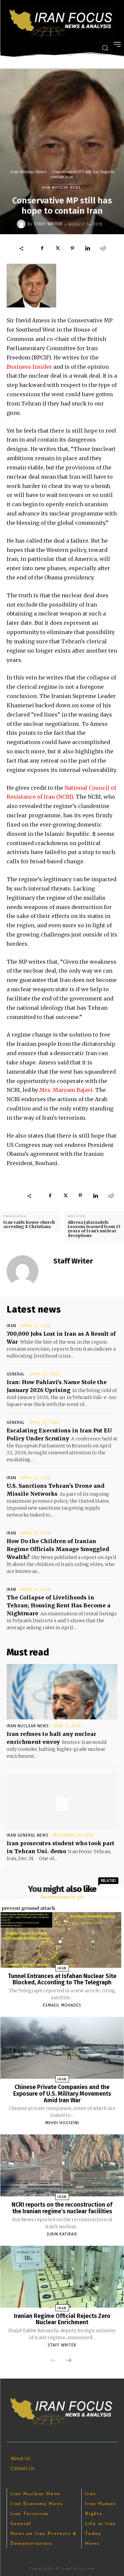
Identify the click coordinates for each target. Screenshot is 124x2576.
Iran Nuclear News (28, 171)
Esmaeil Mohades (62, 2005)
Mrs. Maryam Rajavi (66, 1090)
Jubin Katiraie (62, 2234)
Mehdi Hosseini (62, 2122)
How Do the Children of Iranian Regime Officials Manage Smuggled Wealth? (58, 1549)
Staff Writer (48, 224)
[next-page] (68, 2360)
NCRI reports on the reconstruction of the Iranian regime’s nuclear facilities (62, 2208)
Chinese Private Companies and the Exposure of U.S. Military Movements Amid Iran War (62, 2093)
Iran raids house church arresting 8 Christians (29, 1224)
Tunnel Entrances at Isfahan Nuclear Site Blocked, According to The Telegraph (62, 1979)
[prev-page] (53, 2360)
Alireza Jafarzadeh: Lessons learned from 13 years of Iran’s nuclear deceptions (94, 1229)
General (16, 1374)
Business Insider (29, 366)
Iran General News (28, 1835)
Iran (11, 1326)
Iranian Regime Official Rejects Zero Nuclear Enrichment (62, 2319)
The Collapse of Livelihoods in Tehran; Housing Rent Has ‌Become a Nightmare (58, 1605)
